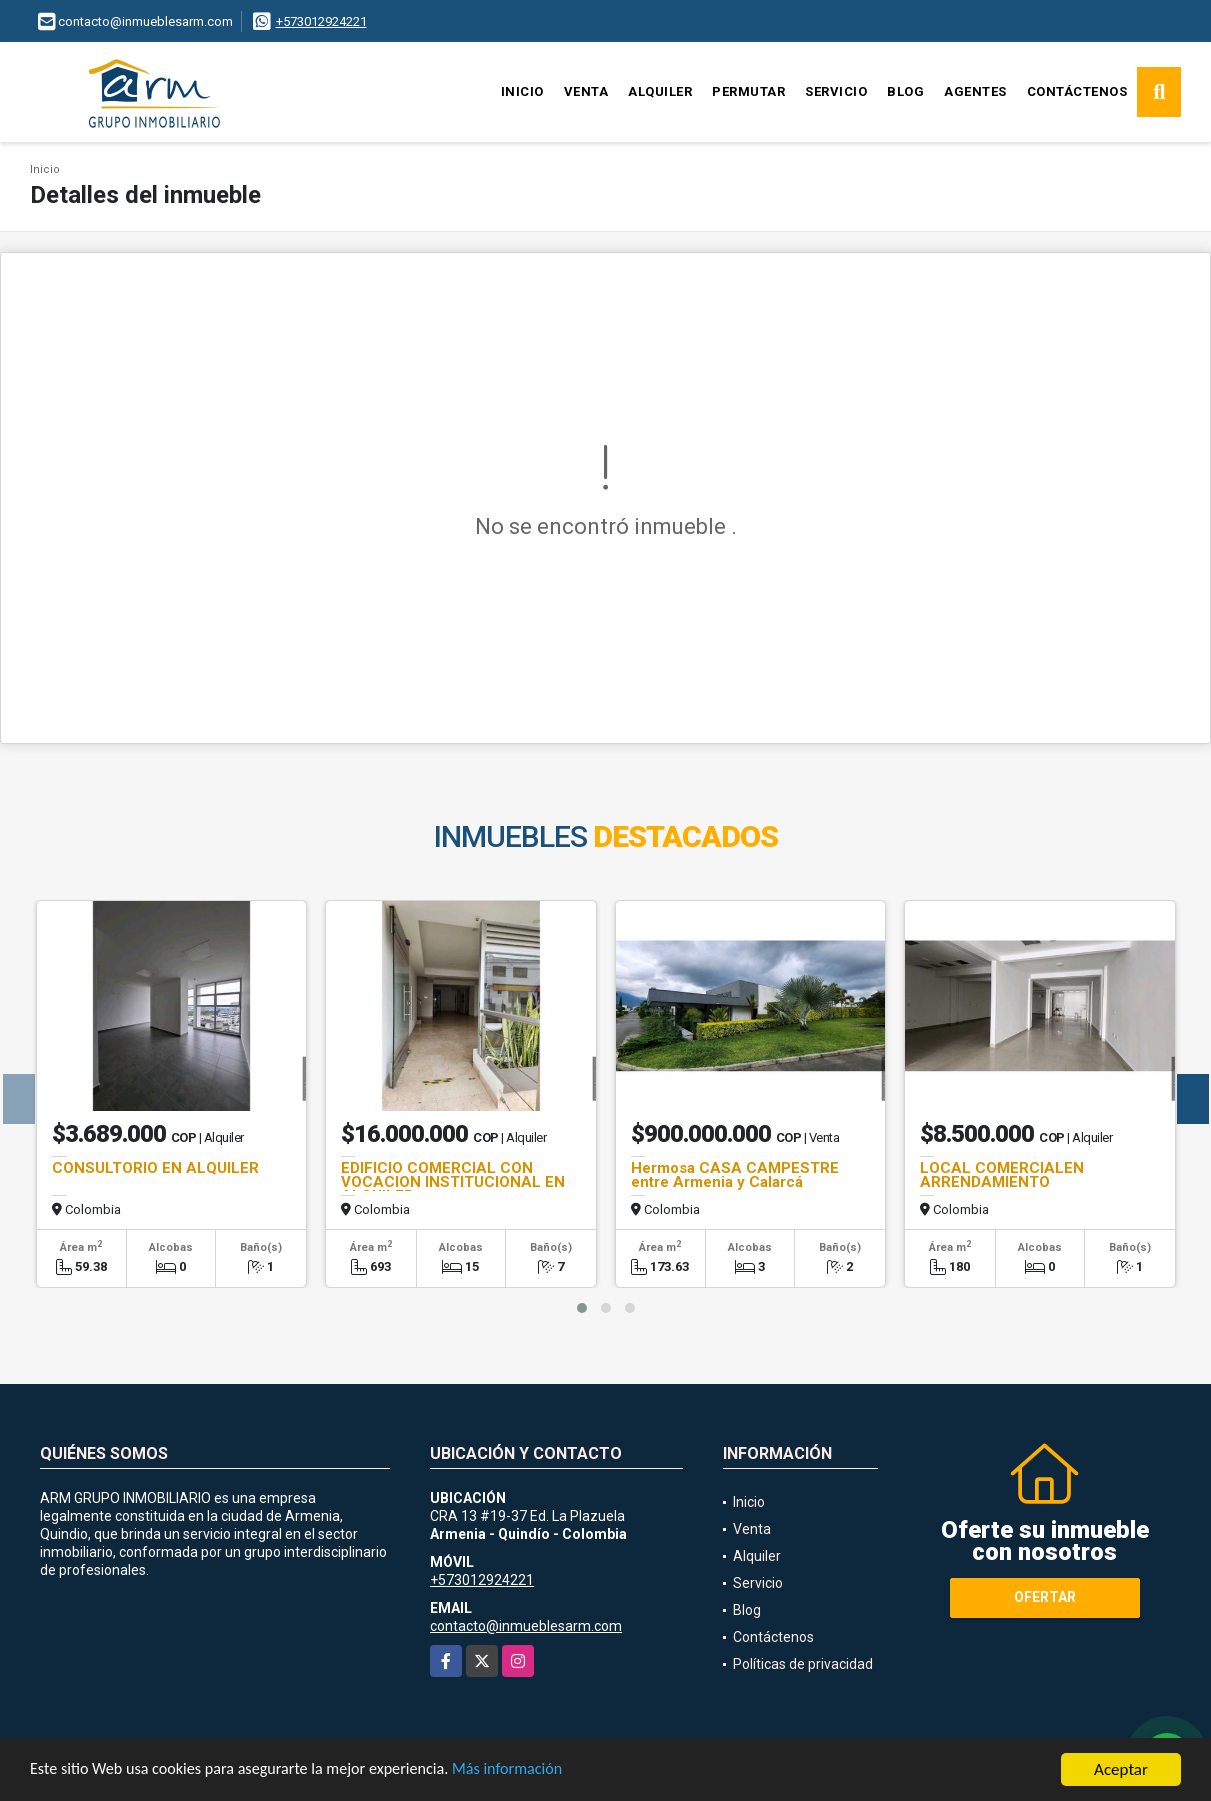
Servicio (836, 91)
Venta (586, 91)
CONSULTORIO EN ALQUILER (155, 1168)
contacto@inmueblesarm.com (526, 1626)
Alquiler (660, 91)
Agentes (975, 91)
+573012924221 (321, 21)
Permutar (748, 91)
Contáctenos (1077, 91)
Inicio (522, 91)
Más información (533, 1775)
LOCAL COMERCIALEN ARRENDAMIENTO (1002, 1175)
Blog (905, 91)
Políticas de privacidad (803, 1664)
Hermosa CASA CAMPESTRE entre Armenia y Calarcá (735, 1175)
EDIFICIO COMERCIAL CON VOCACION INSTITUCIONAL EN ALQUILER (453, 1182)
